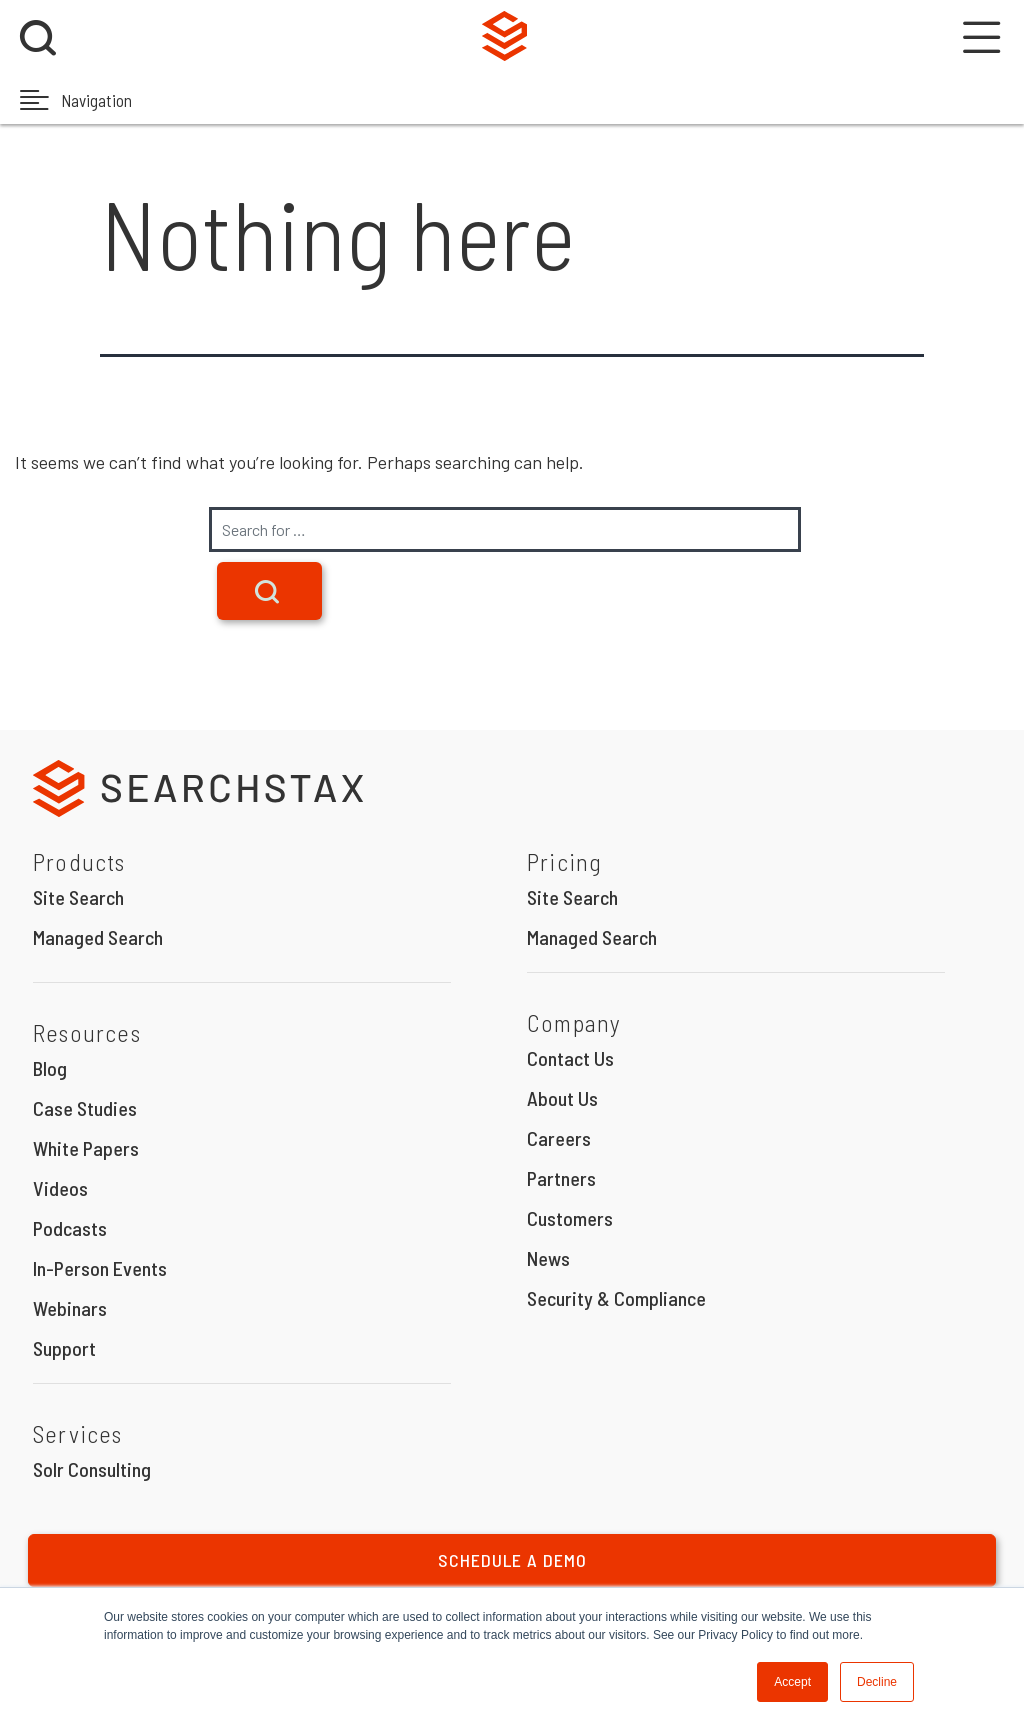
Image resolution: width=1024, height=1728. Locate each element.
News (548, 1258)
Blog (50, 1068)
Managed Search (98, 937)
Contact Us (570, 1058)
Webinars (70, 1308)
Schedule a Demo (512, 1560)
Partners (561, 1178)
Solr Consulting (92, 1469)
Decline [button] (877, 1682)
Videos (60, 1188)
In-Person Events (100, 1268)
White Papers (86, 1148)
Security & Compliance (616, 1298)
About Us (562, 1098)
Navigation (76, 99)
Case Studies (85, 1108)
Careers (559, 1138)
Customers (570, 1218)
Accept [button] (792, 1682)
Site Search (78, 897)
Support (64, 1348)
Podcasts (70, 1228)
